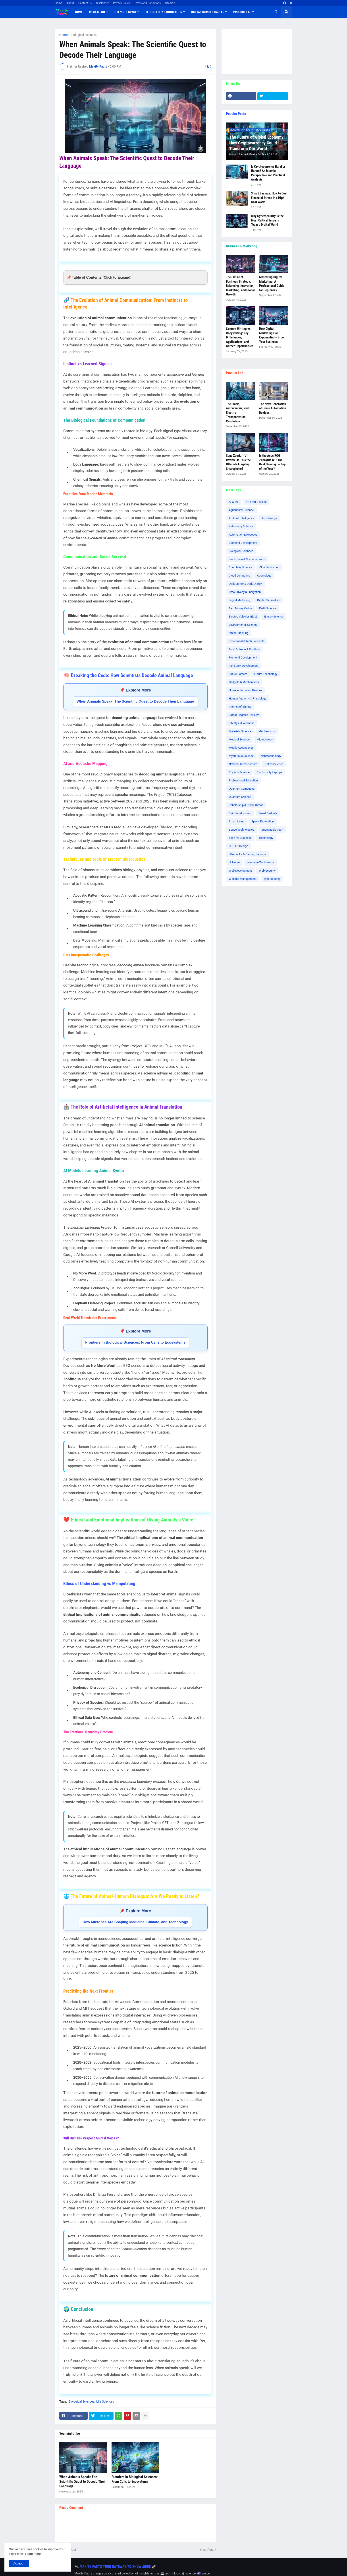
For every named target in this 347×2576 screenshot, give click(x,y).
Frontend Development (243, 657)
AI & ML (234, 501)
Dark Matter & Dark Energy (245, 583)
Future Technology (265, 674)
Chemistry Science (240, 567)
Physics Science (239, 772)
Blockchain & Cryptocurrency (247, 559)
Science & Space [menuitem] (125, 12)
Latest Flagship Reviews (244, 715)
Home (58, 3)
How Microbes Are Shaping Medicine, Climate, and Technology (135, 1922)
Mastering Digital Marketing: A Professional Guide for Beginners (271, 283)
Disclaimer (102, 3)
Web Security (267, 870)
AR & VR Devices (256, 501)
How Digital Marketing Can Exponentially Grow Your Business (271, 335)
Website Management (242, 878)
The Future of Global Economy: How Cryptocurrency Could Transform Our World (257, 142)
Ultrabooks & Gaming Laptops (247, 854)
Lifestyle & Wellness (241, 723)
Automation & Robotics (243, 534)
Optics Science (273, 764)
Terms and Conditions (147, 3)
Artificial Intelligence (241, 518)
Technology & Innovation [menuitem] (163, 12)
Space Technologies (241, 829)
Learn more (33, 2554)
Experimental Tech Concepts (246, 641)
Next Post (207, 2549)
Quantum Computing (241, 788)
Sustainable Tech (272, 829)
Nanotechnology (271, 756)
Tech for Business (240, 837)
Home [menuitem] (79, 12)
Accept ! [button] (18, 2563)
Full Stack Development (243, 665)
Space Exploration (262, 821)
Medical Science (239, 739)
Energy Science (273, 616)
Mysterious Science (241, 756)
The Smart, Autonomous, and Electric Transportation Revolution (237, 412)
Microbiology (265, 739)
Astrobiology (269, 518)
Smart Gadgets (267, 813)
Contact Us (85, 3)
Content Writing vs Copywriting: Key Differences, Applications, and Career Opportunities (239, 337)
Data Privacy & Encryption (245, 592)
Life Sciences (105, 2401)
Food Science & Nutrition (244, 649)
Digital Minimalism (268, 600)
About (70, 3)
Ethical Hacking (238, 633)
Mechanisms (266, 731)
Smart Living (236, 821)
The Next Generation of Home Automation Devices (272, 408)
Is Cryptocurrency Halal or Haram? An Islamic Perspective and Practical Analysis (268, 173)
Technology (266, 837)
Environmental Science (243, 624)
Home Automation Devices (245, 690)
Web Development (240, 870)
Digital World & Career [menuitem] (207, 12)
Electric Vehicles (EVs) (243, 616)
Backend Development (243, 542)
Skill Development (240, 813)
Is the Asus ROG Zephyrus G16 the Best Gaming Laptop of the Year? (272, 462)
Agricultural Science (241, 510)
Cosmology (264, 575)
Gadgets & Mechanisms (244, 682)
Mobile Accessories (241, 747)
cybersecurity (272, 878)
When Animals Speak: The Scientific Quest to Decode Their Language (135, 701)
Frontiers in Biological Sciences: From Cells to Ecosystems (135, 1342)
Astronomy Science (241, 526)
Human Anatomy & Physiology (247, 698)
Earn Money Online (240, 608)
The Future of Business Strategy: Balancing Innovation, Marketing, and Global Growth (240, 285)
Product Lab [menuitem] (242, 12)
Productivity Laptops (269, 772)
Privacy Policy (121, 3)
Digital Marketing (239, 600)
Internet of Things (240, 706)
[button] (276, 12)
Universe (234, 862)
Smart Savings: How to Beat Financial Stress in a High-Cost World (269, 197)
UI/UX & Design (238, 846)
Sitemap (170, 3)
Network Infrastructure (243, 764)
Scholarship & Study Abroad (246, 805)
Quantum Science (240, 796)
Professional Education (243, 780)
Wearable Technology (260, 862)
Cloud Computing (239, 575)
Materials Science (240, 731)
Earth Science (267, 608)
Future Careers (238, 674)
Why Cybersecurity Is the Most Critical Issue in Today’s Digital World (267, 220)
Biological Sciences (83, 34)
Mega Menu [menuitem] (97, 12)
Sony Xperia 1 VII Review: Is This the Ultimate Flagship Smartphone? (238, 462)
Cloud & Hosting (269, 567)
